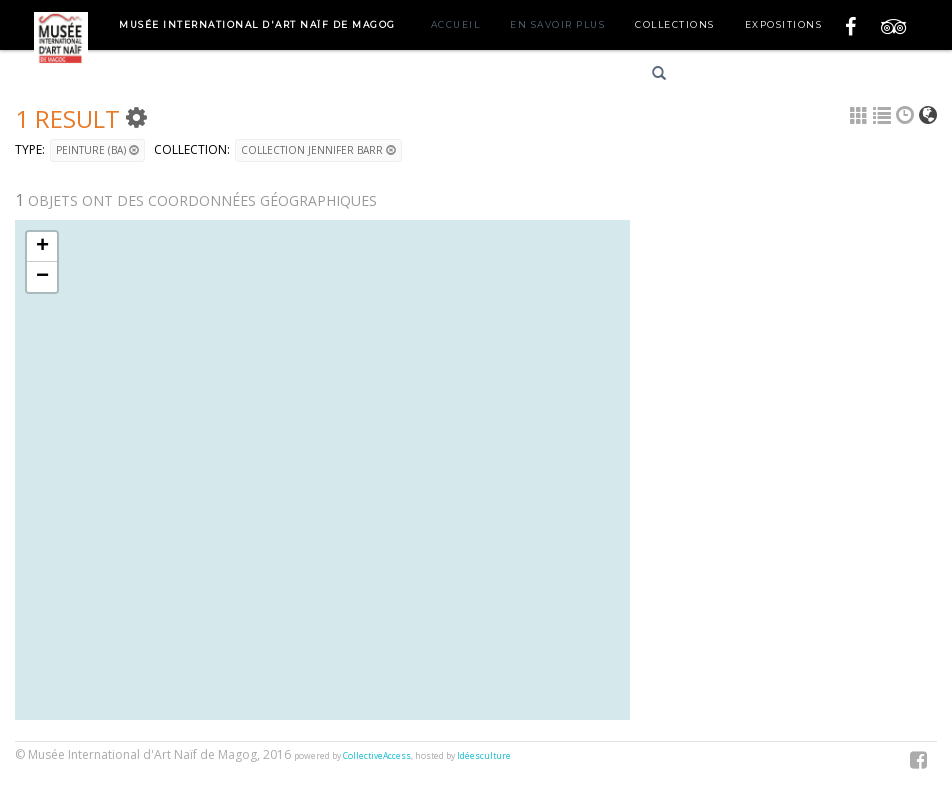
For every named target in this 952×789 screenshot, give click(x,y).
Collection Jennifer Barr (318, 150)
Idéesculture (484, 756)
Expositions (784, 24)
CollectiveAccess (377, 756)
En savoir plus (557, 24)
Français (724, 76)
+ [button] (42, 247)
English (795, 76)
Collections (675, 24)
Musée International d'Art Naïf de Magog (257, 24)
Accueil (456, 24)
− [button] (42, 277)
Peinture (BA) (97, 150)
